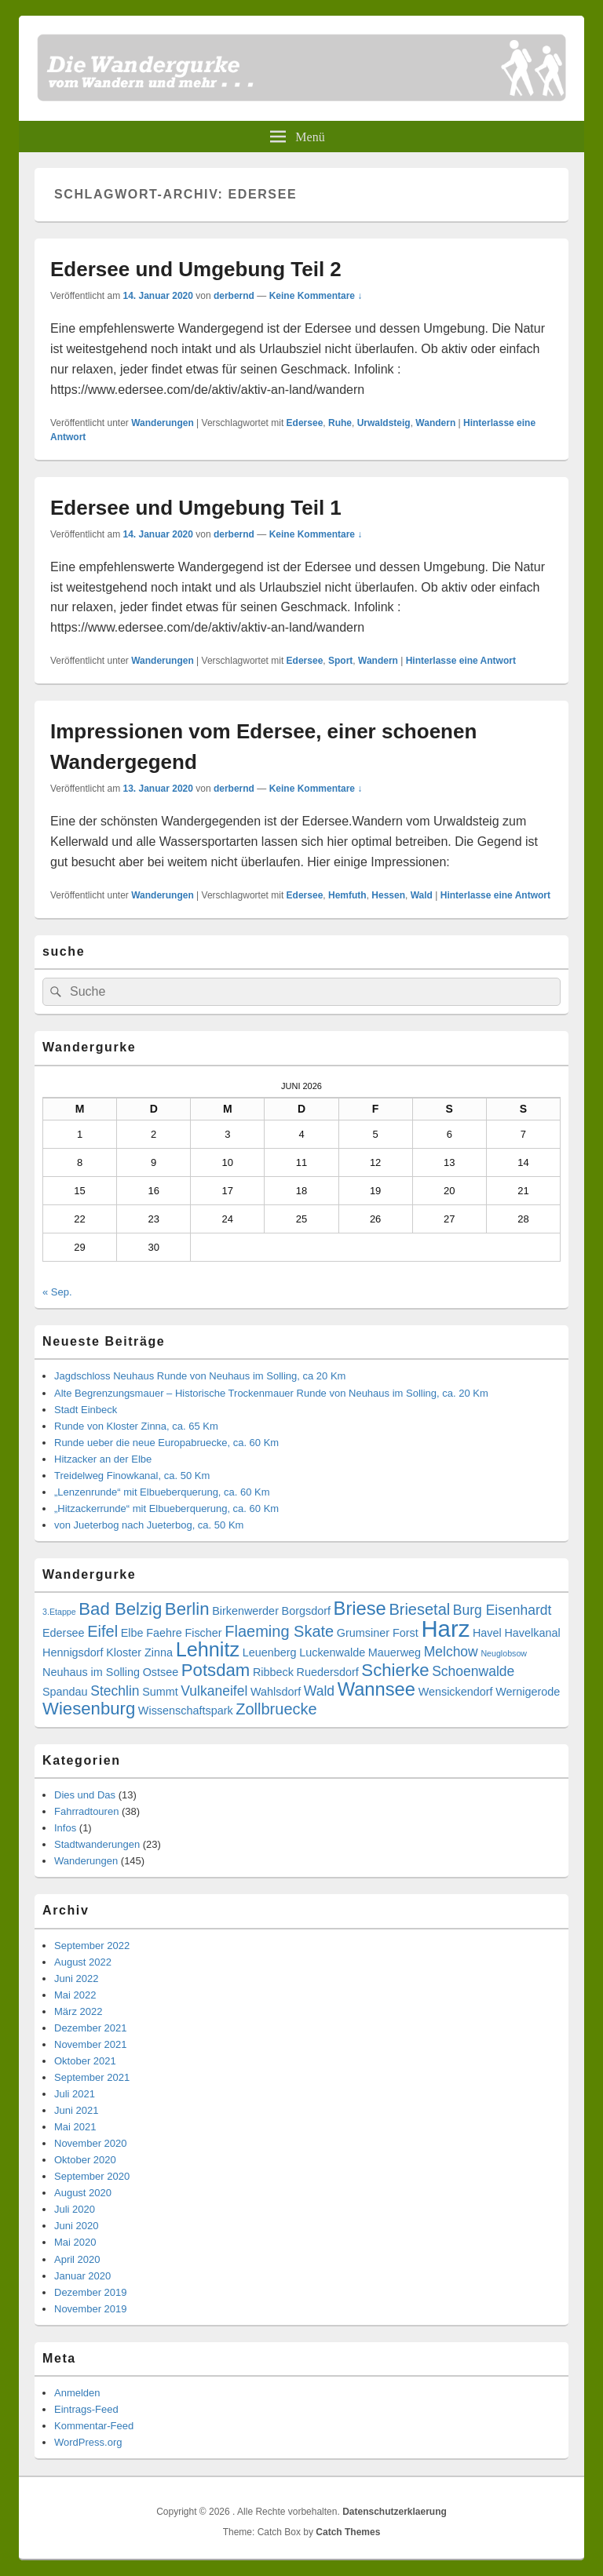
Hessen (388, 895)
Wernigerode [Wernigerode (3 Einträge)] (527, 1691)
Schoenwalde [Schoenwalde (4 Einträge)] (473, 1671)
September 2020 (92, 2176)
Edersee (305, 422)
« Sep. (57, 1292)
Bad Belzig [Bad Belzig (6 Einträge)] (120, 1609)
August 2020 (82, 2193)
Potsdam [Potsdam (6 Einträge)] (215, 1670)
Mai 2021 (75, 2127)
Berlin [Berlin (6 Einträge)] (187, 1609)
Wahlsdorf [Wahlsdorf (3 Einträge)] (275, 1691)
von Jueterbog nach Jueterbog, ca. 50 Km (148, 1525)
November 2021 (90, 2044)
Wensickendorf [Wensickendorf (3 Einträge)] (455, 1691)
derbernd (234, 295)
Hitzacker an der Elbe (103, 1459)
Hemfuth (347, 895)
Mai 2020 (75, 2242)
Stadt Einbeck (85, 1410)
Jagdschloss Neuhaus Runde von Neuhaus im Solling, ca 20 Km (199, 1376)
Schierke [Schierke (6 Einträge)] (395, 1670)
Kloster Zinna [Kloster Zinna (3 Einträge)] (139, 1652)
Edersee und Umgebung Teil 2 (196, 269)
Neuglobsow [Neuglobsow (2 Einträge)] (504, 1653)
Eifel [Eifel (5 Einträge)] (102, 1631)
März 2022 (78, 2011)
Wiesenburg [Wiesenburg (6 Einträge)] (88, 1708)
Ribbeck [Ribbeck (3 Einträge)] (273, 1672)
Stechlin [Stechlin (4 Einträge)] (114, 1691)
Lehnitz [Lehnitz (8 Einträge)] (207, 1649)
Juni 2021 (76, 2110)
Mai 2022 (75, 1995)
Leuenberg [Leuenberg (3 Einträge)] (270, 1652)
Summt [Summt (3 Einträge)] (160, 1691)
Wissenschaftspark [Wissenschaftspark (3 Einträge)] (185, 1710)
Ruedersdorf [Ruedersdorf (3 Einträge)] (328, 1672)
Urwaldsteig (384, 422)
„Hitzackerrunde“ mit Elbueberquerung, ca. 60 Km (166, 1508)
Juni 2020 (76, 2226)
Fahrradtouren (86, 1811)
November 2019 (90, 2309)
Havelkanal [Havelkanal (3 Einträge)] (532, 1633)
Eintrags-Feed (86, 2409)
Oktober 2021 (85, 2061)
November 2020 (90, 2143)
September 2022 (92, 1945)
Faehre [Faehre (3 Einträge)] (164, 1633)
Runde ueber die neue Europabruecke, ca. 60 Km (166, 1442)
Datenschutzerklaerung (394, 2511)
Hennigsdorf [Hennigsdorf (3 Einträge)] (73, 1652)
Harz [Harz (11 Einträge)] (445, 1628)
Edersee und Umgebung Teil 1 (196, 507)
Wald (422, 895)
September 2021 (92, 2077)
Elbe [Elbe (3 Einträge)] (132, 1633)
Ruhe (340, 422)
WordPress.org (88, 2442)
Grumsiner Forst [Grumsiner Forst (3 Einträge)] (377, 1633)
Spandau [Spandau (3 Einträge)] (65, 1691)
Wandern (435, 422)
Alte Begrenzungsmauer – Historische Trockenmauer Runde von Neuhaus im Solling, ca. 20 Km (271, 1393)
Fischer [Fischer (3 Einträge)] (203, 1633)
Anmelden (77, 2393)
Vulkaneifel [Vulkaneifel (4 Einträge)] (214, 1691)
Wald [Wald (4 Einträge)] (319, 1691)
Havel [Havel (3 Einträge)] (487, 1633)
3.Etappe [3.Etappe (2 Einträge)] (59, 1611)
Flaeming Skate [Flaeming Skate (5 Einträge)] (279, 1631)
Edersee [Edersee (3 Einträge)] (63, 1633)
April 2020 (77, 2259)
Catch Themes (348, 2532)
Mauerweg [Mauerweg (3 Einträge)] (394, 1652)
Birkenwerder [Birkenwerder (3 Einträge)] (245, 1611)
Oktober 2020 (85, 2160)
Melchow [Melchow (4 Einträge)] (451, 1652)
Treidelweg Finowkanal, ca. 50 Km (132, 1475)
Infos (65, 1828)
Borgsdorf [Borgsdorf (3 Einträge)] (306, 1611)
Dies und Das (84, 1795)
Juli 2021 (74, 2094)
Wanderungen (162, 422)
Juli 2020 (74, 2209)
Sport (340, 660)
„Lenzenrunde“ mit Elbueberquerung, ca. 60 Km (162, 1492)
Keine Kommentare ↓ (316, 295)
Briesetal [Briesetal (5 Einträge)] (419, 1609)
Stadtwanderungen (97, 1844)
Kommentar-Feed (93, 2426)
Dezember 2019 (90, 2292)
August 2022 (82, 1962)
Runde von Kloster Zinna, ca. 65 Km (136, 1426)
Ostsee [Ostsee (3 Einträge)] (161, 1672)
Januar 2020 (82, 2276)
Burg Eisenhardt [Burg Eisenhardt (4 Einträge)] (502, 1610)
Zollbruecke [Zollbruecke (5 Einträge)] (276, 1709)
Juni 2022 (76, 1978)
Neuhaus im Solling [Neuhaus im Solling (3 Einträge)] (91, 1672)
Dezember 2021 (90, 2028)
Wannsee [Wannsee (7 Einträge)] (376, 1689)
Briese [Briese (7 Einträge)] (360, 1608)
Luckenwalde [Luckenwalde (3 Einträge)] (332, 1652)
